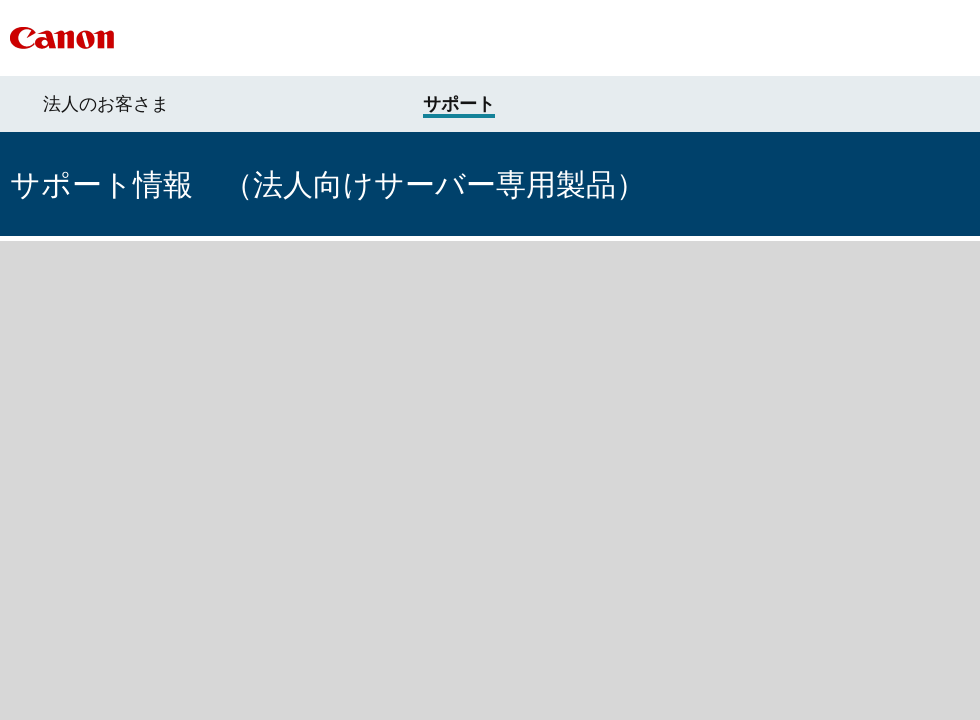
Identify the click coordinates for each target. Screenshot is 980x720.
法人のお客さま (106, 104)
